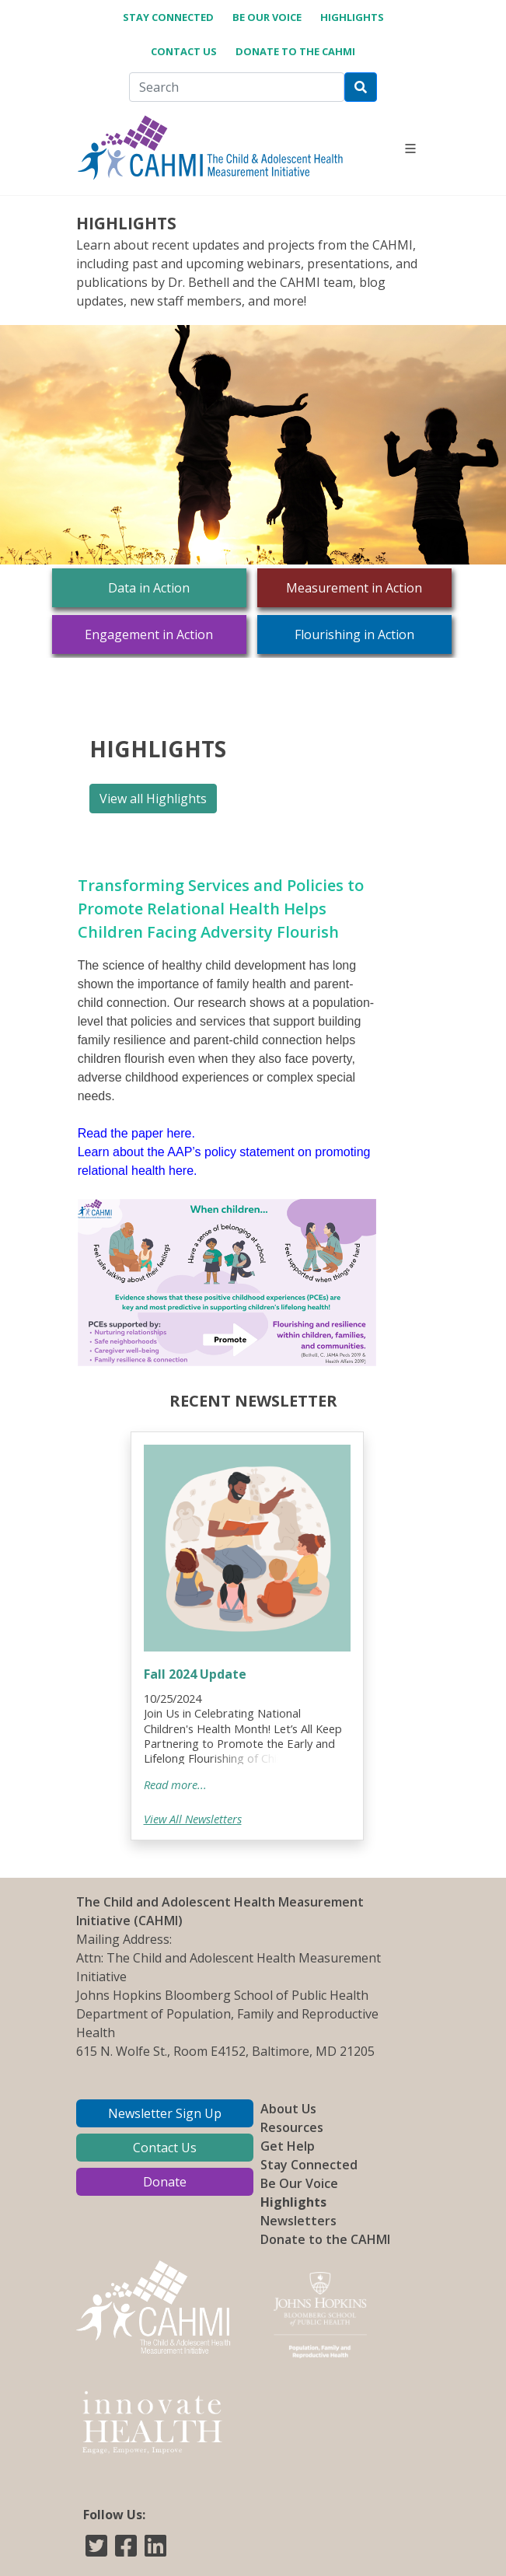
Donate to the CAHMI (295, 51)
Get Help (287, 2146)
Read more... (175, 1784)
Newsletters (298, 2220)
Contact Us (184, 51)
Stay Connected (168, 17)
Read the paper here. (136, 1133)
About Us (288, 2108)
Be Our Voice (267, 17)
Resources (291, 2127)
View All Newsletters (193, 1818)
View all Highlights (153, 798)
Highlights (352, 17)
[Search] (236, 87)
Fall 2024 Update (195, 1674)
